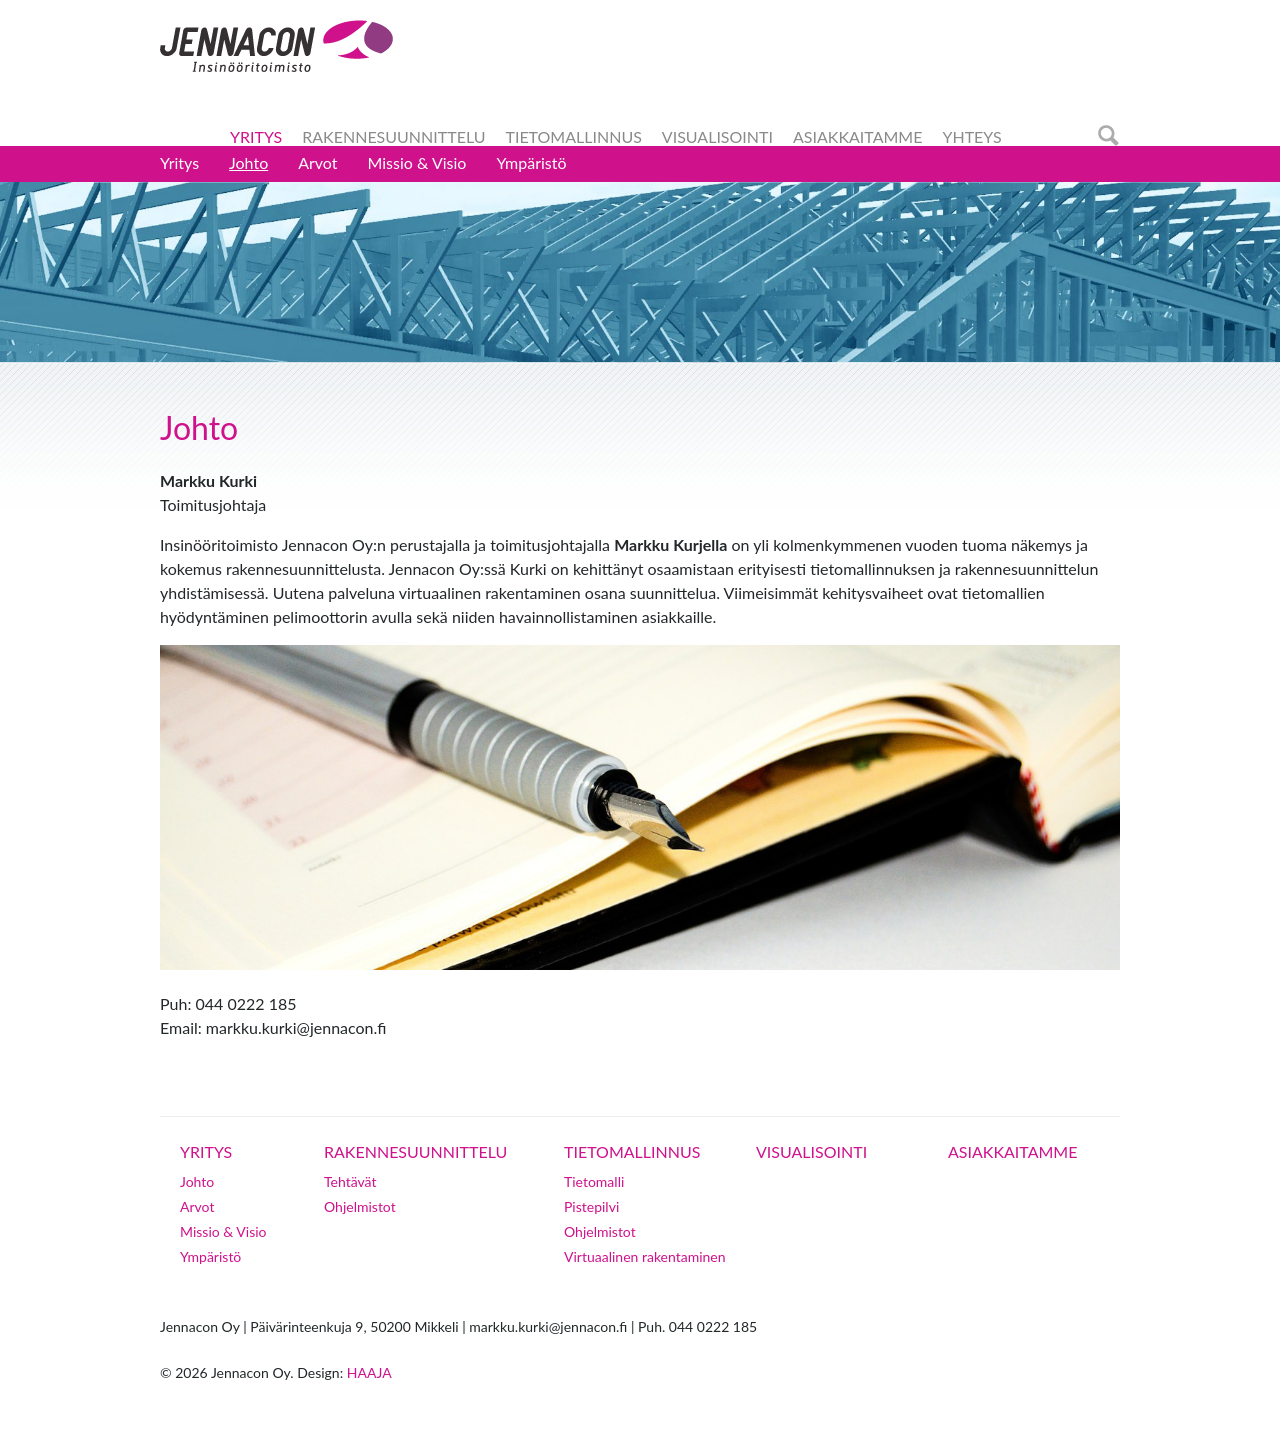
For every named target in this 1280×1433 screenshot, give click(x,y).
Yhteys (971, 136)
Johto (248, 162)
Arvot (317, 162)
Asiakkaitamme (857, 136)
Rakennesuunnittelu (393, 136)
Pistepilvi (591, 1206)
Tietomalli (594, 1181)
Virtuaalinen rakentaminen (645, 1256)
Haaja (369, 1372)
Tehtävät (350, 1181)
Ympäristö (531, 162)
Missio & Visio (417, 162)
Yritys (256, 136)
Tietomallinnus (573, 136)
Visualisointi (717, 136)
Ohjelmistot (360, 1206)
